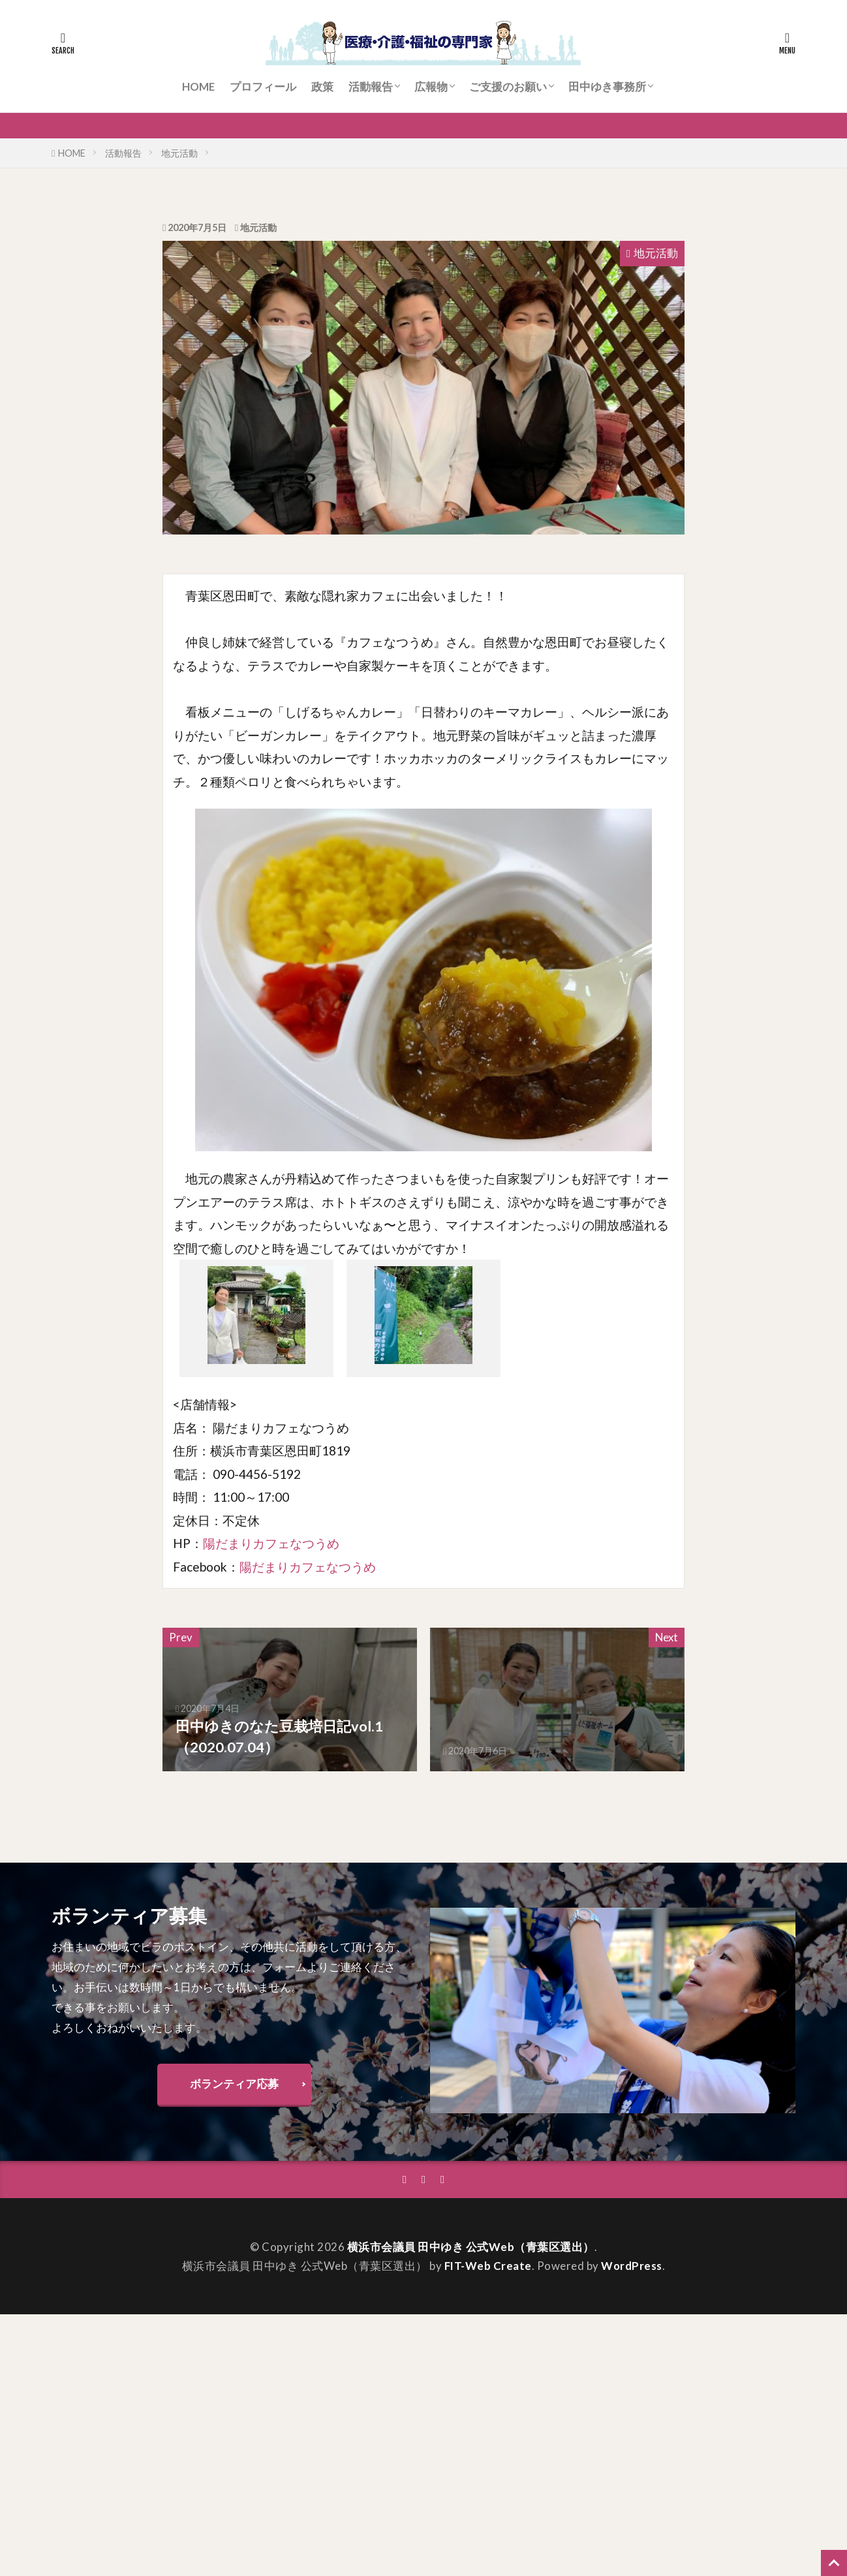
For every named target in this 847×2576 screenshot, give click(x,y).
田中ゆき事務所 (607, 86)
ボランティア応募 (234, 2083)
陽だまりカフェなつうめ (271, 1543)
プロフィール (263, 86)
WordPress (631, 2266)
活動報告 (370, 86)
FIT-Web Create (488, 2266)
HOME (198, 86)
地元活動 (179, 153)
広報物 (431, 86)
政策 (322, 86)
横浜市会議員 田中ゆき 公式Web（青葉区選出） (470, 2247)
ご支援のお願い (508, 86)
